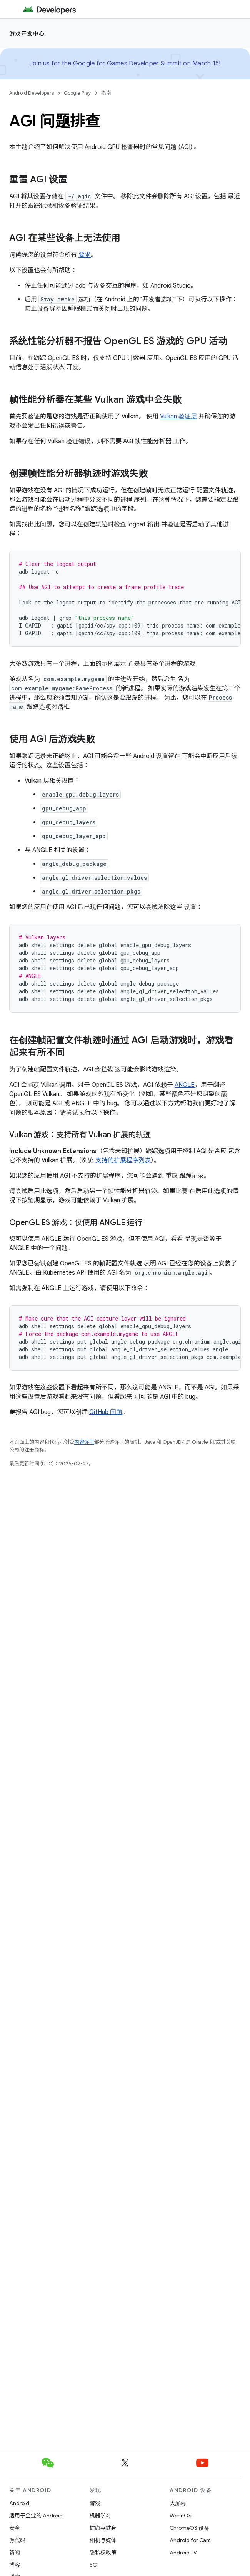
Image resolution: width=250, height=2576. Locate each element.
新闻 (14, 2552)
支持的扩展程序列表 (123, 1160)
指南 (106, 93)
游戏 (95, 2503)
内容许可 (84, 1442)
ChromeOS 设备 (189, 2527)
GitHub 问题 (105, 1412)
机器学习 (100, 2515)
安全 (14, 2527)
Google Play (77, 93)
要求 (84, 255)
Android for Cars (190, 2540)
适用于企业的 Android (36, 2515)
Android (19, 2503)
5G (93, 2564)
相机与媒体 (103, 2540)
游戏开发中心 (27, 33)
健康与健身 (103, 2527)
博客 (14, 2564)
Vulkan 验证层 (178, 416)
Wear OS (181, 2515)
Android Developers (31, 93)
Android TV (183, 2552)
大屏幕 (178, 2503)
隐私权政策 (103, 2552)
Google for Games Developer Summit (127, 63)
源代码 (17, 2540)
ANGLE (185, 1085)
